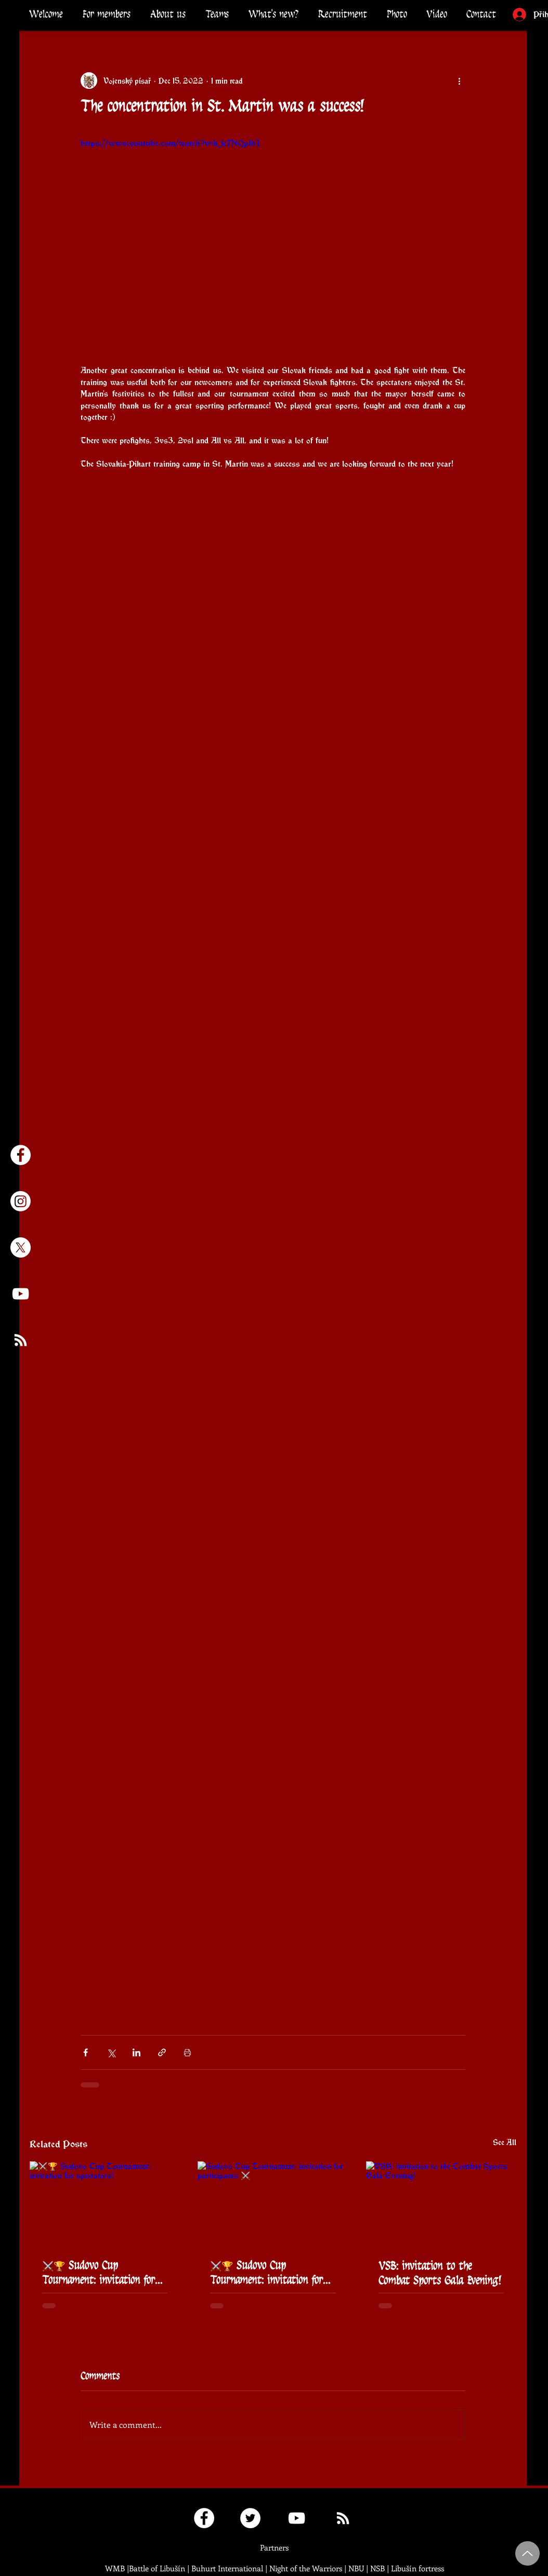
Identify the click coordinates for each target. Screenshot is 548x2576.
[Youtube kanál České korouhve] (20, 1294)
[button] (106, 14)
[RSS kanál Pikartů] (20, 1340)
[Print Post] (187, 2052)
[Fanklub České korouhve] (204, 2518)
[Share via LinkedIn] (136, 2052)
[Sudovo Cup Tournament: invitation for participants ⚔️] (273, 2203)
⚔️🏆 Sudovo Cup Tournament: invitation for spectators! (98, 2272)
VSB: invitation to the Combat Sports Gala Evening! (440, 2273)
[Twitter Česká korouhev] (250, 2518)
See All (504, 2142)
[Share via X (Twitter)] (111, 2052)
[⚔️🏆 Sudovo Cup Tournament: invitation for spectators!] (105, 2203)
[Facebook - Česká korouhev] (20, 1155)
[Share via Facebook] (85, 2052)
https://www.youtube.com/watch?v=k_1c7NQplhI (170, 143)
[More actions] (459, 80)
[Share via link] (162, 2052)
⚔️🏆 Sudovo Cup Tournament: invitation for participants (266, 2272)
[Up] (527, 2553)
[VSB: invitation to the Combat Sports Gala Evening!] (441, 2203)
